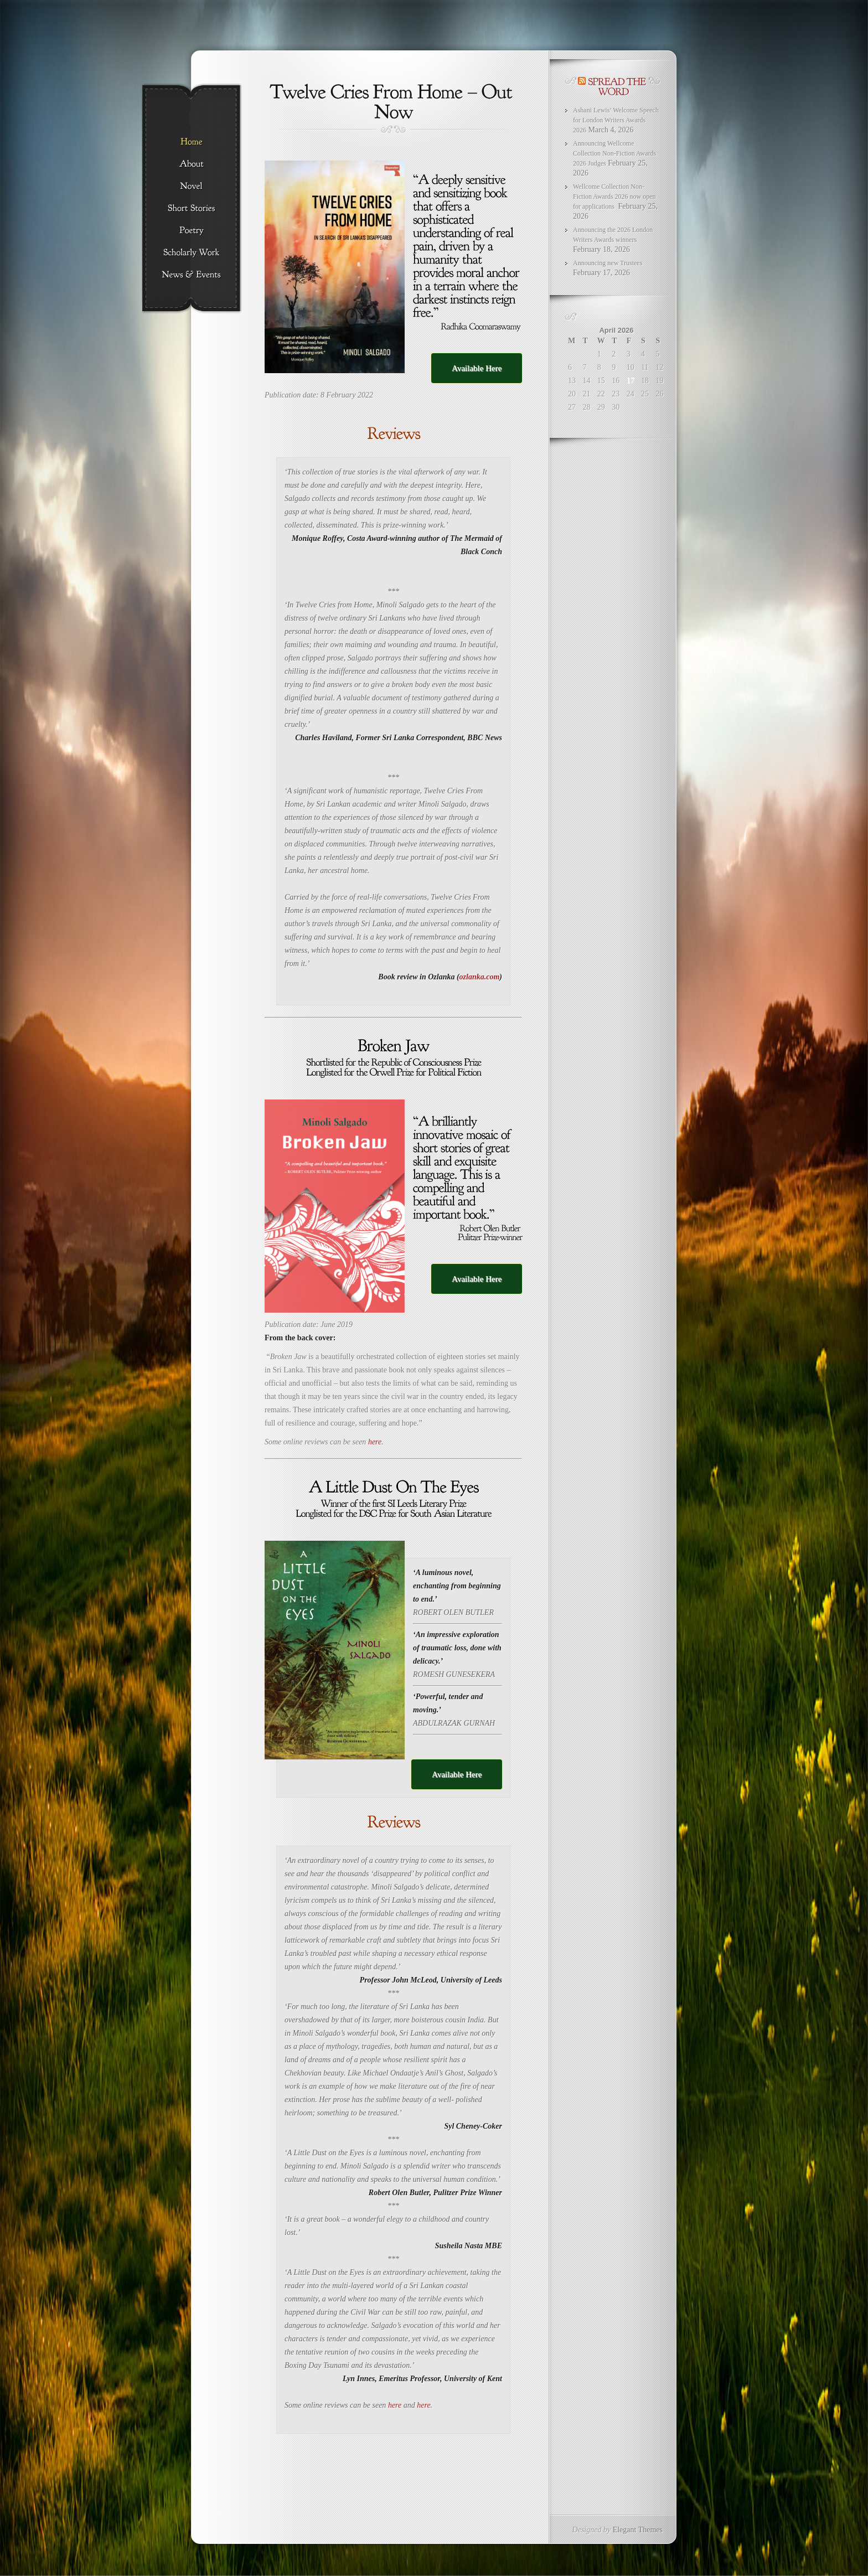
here (374, 1442)
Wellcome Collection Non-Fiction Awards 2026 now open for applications (614, 196)
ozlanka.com (479, 977)
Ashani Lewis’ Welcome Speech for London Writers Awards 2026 (616, 120)
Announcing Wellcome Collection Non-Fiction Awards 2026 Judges (614, 153)
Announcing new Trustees (607, 263)
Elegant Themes (638, 2530)
